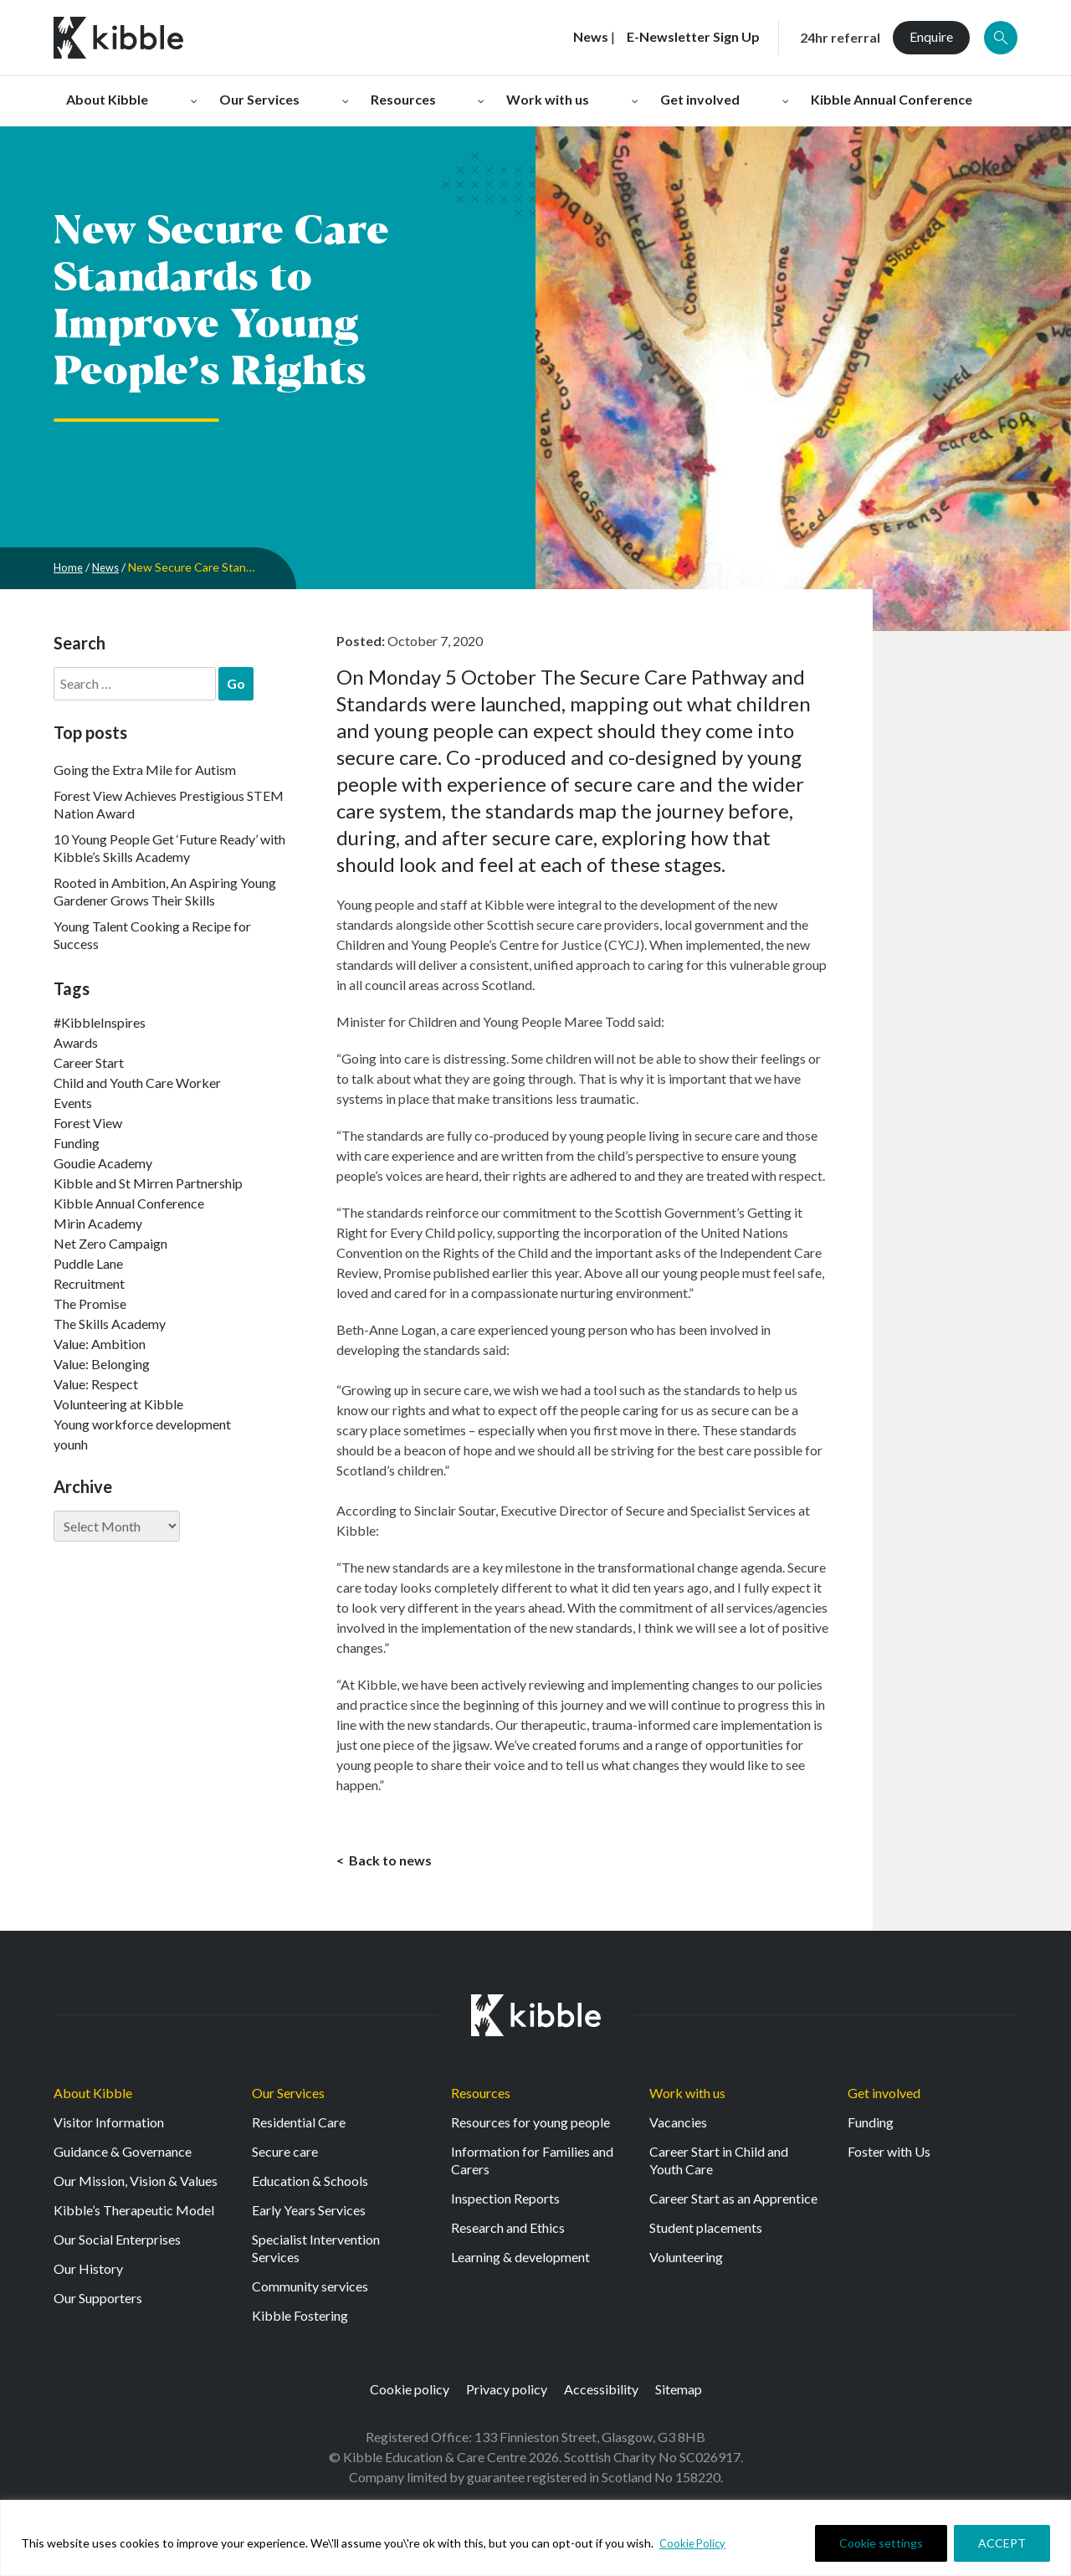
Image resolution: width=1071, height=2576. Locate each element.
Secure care (285, 2156)
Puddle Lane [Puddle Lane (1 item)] (88, 1263)
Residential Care (299, 2127)
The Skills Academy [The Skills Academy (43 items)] (110, 1324)
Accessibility (601, 2394)
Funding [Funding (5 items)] (77, 1143)
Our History (88, 2273)
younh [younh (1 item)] (71, 1444)
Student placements (705, 2232)
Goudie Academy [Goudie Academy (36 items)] (103, 1163)
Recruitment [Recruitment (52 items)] (89, 1283)
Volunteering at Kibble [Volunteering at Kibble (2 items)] (118, 1404)
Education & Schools (310, 2186)
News (109, 567)
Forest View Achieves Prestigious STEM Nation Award (169, 804)
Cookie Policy (694, 2543)
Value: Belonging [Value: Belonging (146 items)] (102, 1364)
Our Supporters (98, 2303)
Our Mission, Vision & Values (136, 2186)
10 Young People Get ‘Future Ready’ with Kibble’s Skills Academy (169, 848)
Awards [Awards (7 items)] (76, 1042)
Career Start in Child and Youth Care (718, 2165)
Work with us (687, 2098)
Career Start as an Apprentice (733, 2203)
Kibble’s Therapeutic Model (134, 2215)
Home (69, 567)
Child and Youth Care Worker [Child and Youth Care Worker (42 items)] (137, 1082)
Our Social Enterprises (117, 2244)
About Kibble (93, 2098)
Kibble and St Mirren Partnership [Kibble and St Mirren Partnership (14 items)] (148, 1183)
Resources (480, 2098)
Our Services (288, 2098)
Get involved (884, 2098)
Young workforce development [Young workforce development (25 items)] (142, 1424)
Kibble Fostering (300, 2320)
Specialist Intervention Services (316, 2253)
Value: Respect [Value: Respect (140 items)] (96, 1384)
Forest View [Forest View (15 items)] (88, 1123)
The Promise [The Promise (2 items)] (90, 1303)
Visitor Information (109, 2127)
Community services (310, 2291)
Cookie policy (409, 2394)
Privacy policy (506, 2394)
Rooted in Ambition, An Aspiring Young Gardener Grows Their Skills (165, 891)
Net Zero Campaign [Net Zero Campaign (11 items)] (110, 1243)
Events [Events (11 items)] (73, 1103)
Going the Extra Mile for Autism (145, 769)
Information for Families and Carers (532, 2165)
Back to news (389, 1862)
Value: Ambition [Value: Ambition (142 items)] (100, 1344)
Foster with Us (889, 2156)
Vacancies (678, 2127)
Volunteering (686, 2262)
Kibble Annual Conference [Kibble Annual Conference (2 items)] (129, 1203)
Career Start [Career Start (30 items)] (89, 1062)
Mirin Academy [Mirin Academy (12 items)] (98, 1223)
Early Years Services (309, 2215)
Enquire (931, 36)
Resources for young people (530, 2127)
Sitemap (678, 2394)
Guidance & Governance (123, 2156)
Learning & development (520, 2262)
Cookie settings (881, 2543)
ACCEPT (1002, 2543)
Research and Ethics (508, 2232)
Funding (871, 2127)
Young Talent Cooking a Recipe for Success (152, 935)
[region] (535, 2538)
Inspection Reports (505, 2203)
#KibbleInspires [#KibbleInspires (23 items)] (100, 1022)
